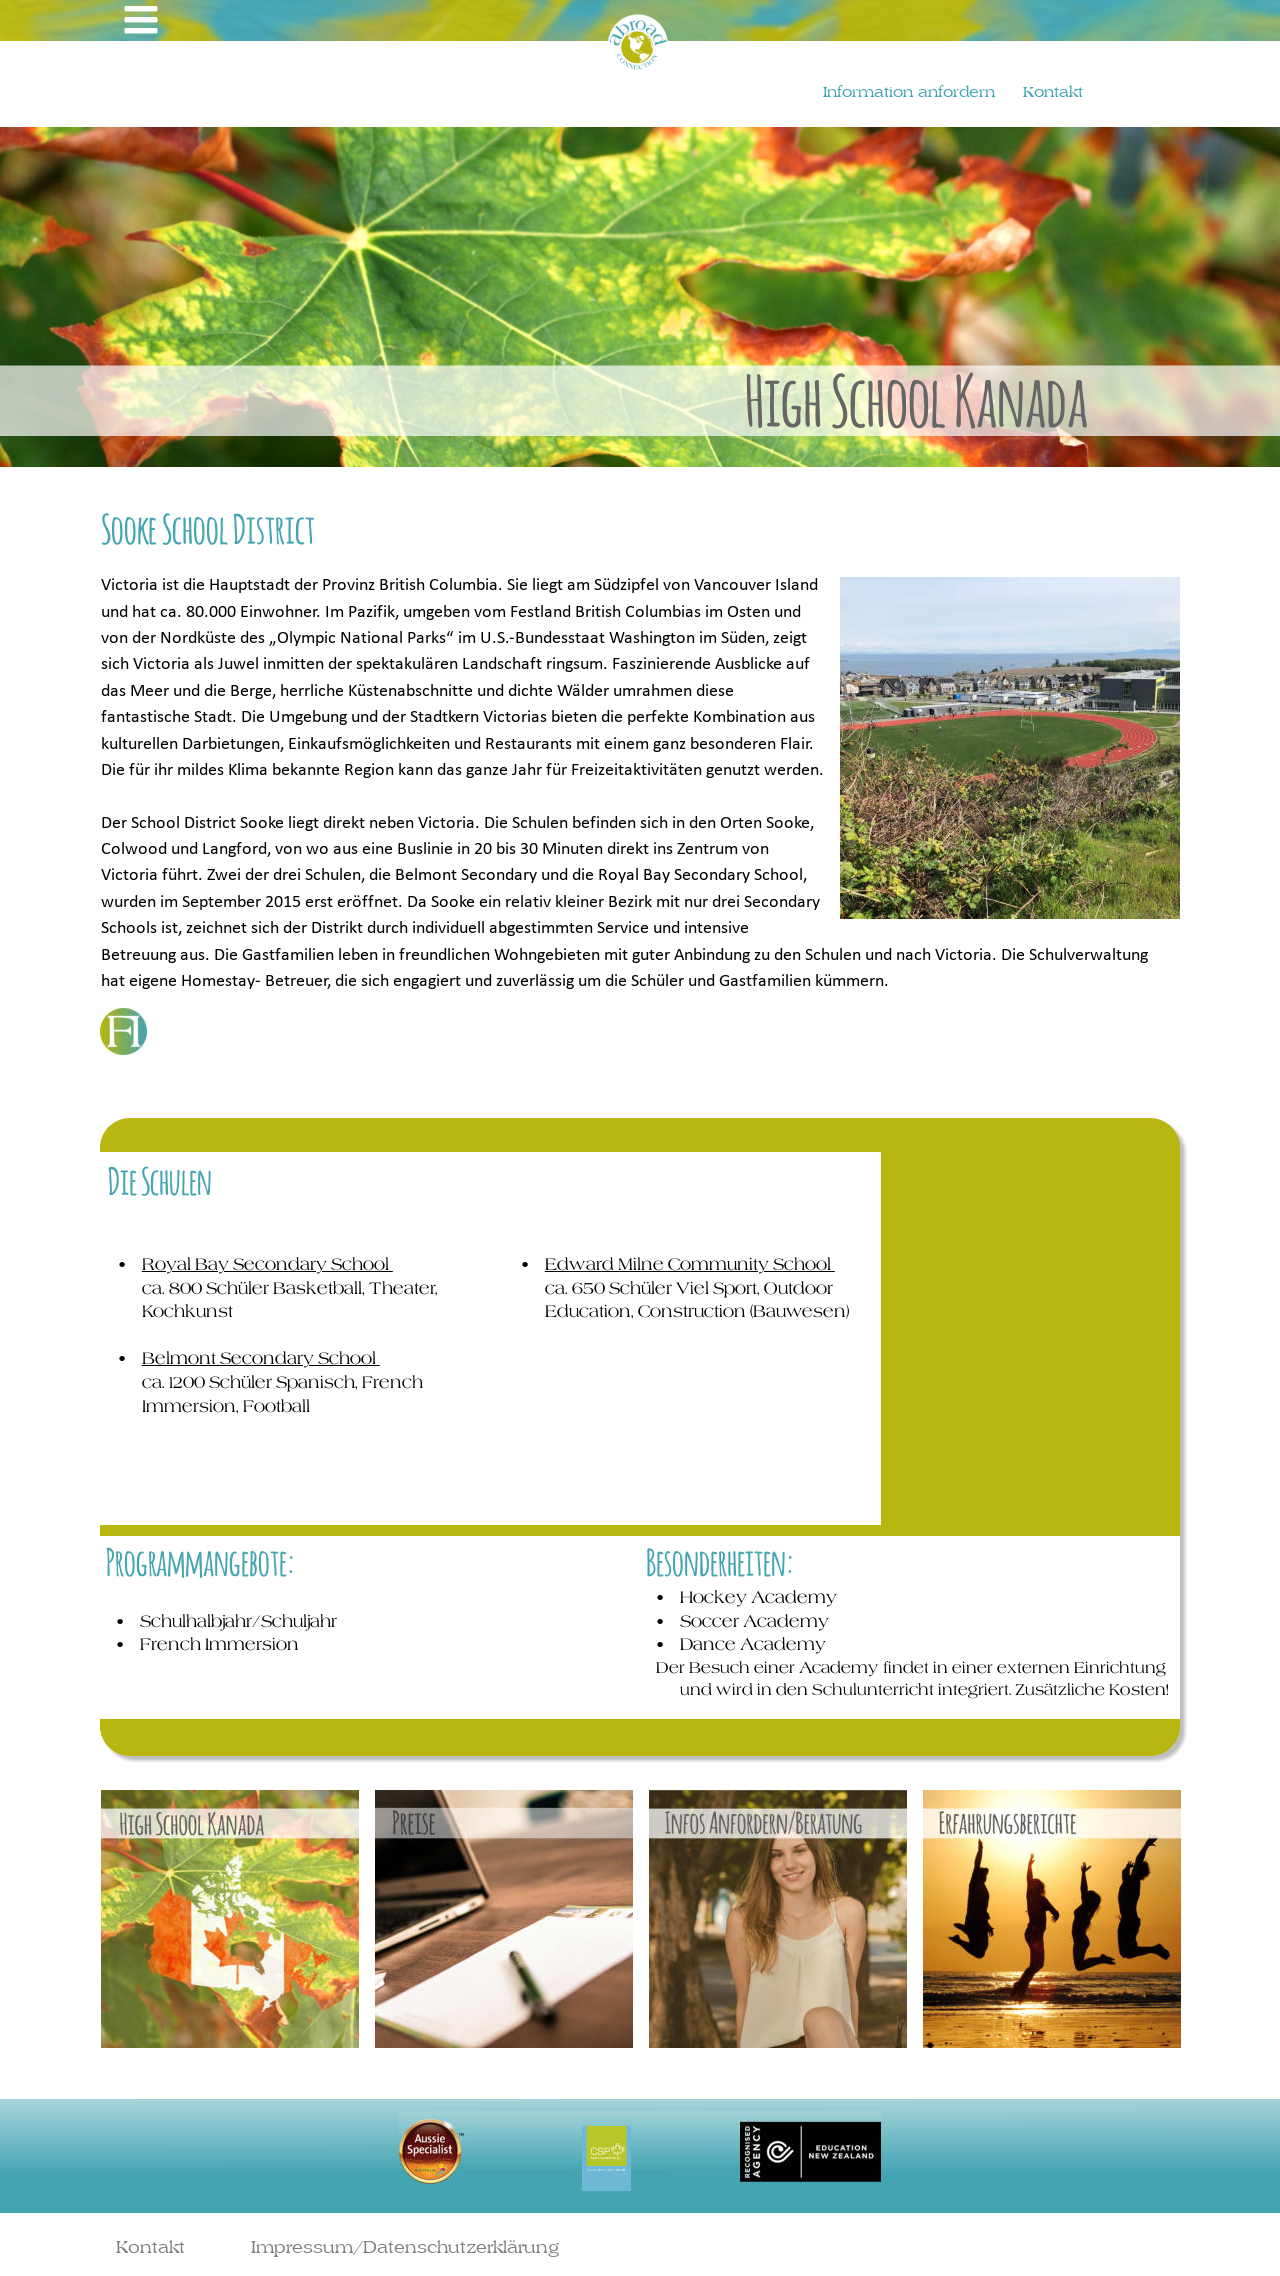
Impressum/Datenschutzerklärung (405, 2246)
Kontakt (150, 2246)
